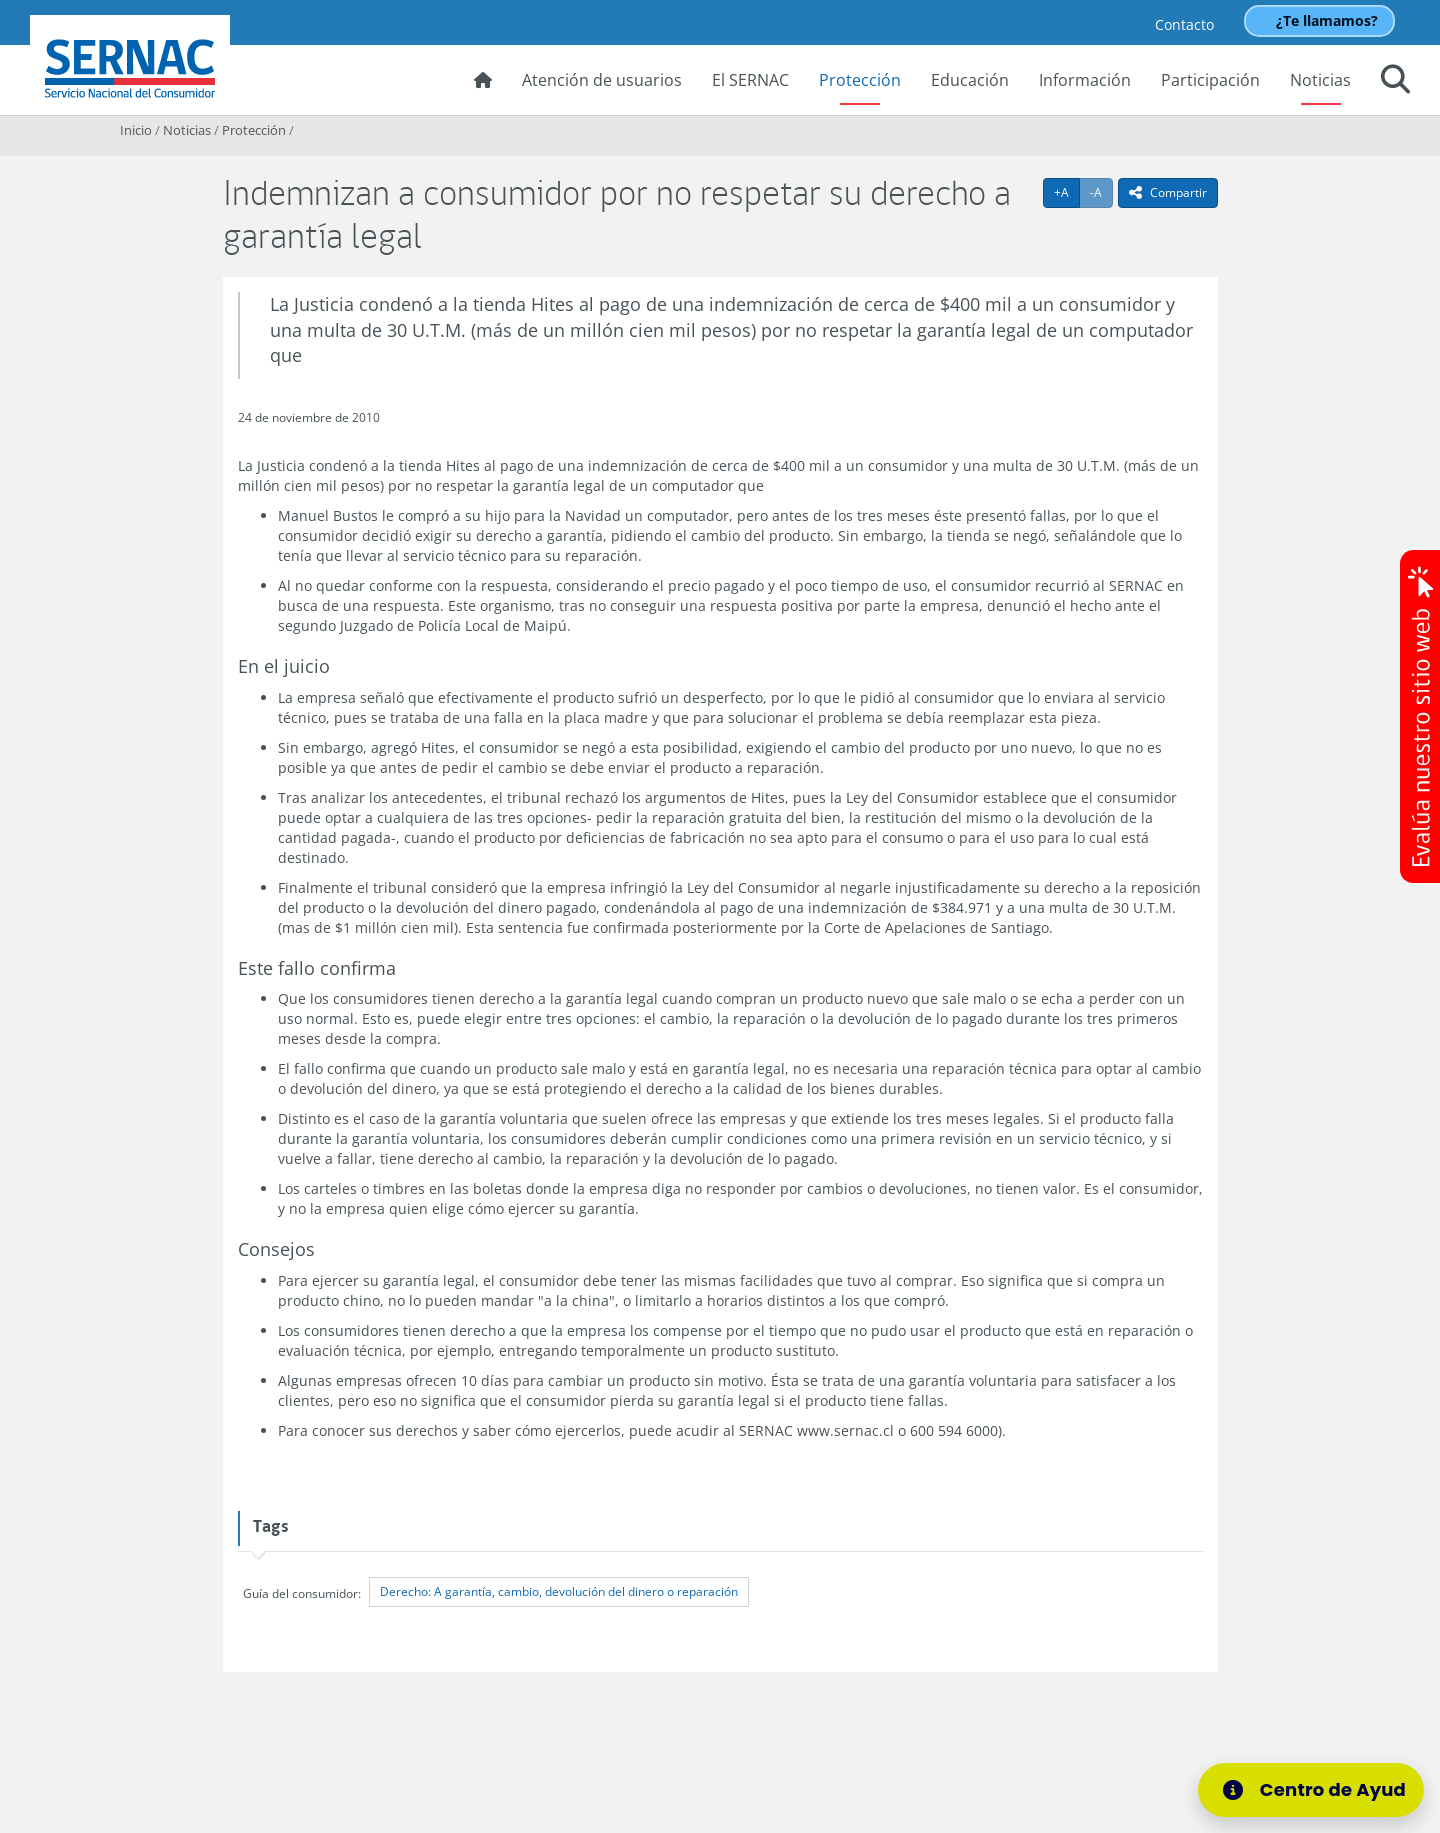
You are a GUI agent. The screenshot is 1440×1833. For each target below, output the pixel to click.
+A (1067, 192)
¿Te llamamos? (1327, 20)
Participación (1210, 80)
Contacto (1184, 24)
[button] (1395, 82)
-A (1101, 192)
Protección (860, 80)
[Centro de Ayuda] (1323, 1790)
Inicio (136, 130)
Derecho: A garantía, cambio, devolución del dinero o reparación (559, 1591)
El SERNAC (750, 80)
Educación (970, 80)
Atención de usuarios (602, 80)
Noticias (1320, 80)
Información (1085, 80)
